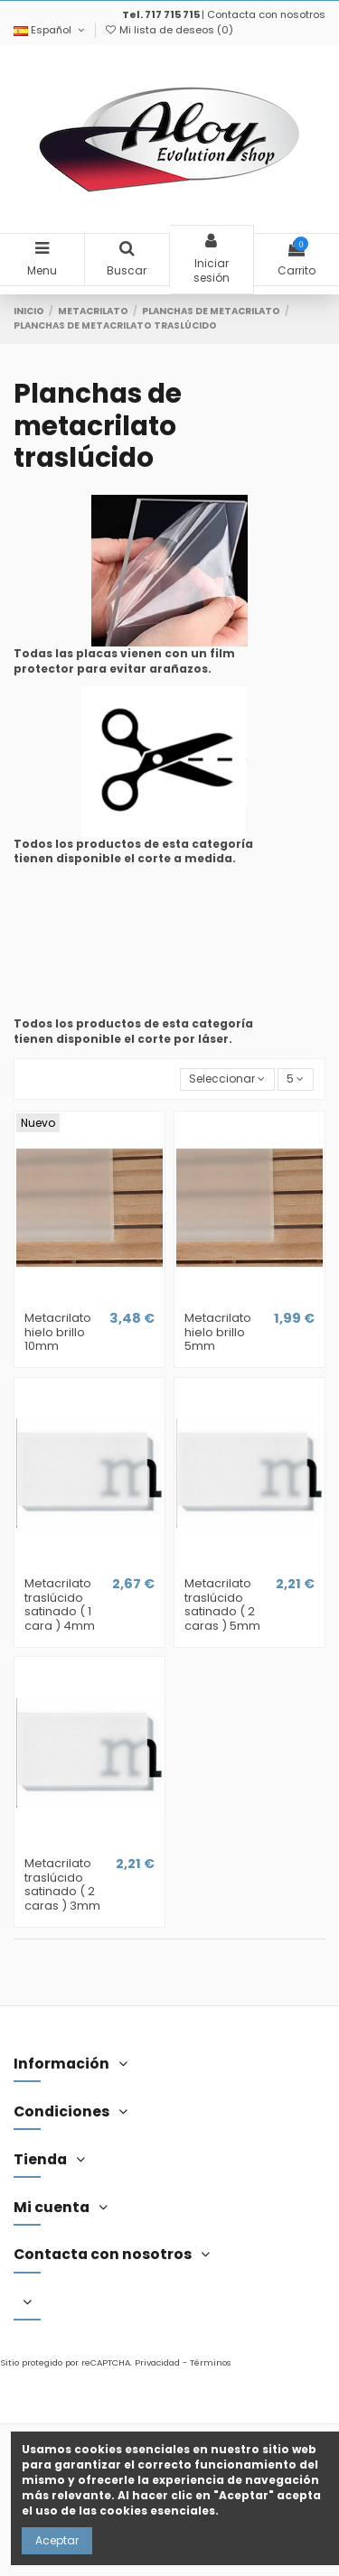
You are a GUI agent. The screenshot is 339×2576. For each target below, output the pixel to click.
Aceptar (57, 2540)
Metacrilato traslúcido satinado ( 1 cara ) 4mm (59, 1604)
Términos (210, 2362)
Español (50, 30)
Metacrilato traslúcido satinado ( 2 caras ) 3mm (62, 1884)
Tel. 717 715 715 (161, 14)
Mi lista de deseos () (168, 30)
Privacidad (157, 2362)
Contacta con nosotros (266, 14)
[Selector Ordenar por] (227, 1079)
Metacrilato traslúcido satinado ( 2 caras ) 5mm (222, 1604)
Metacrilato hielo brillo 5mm (217, 1331)
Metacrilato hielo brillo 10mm (57, 1331)
